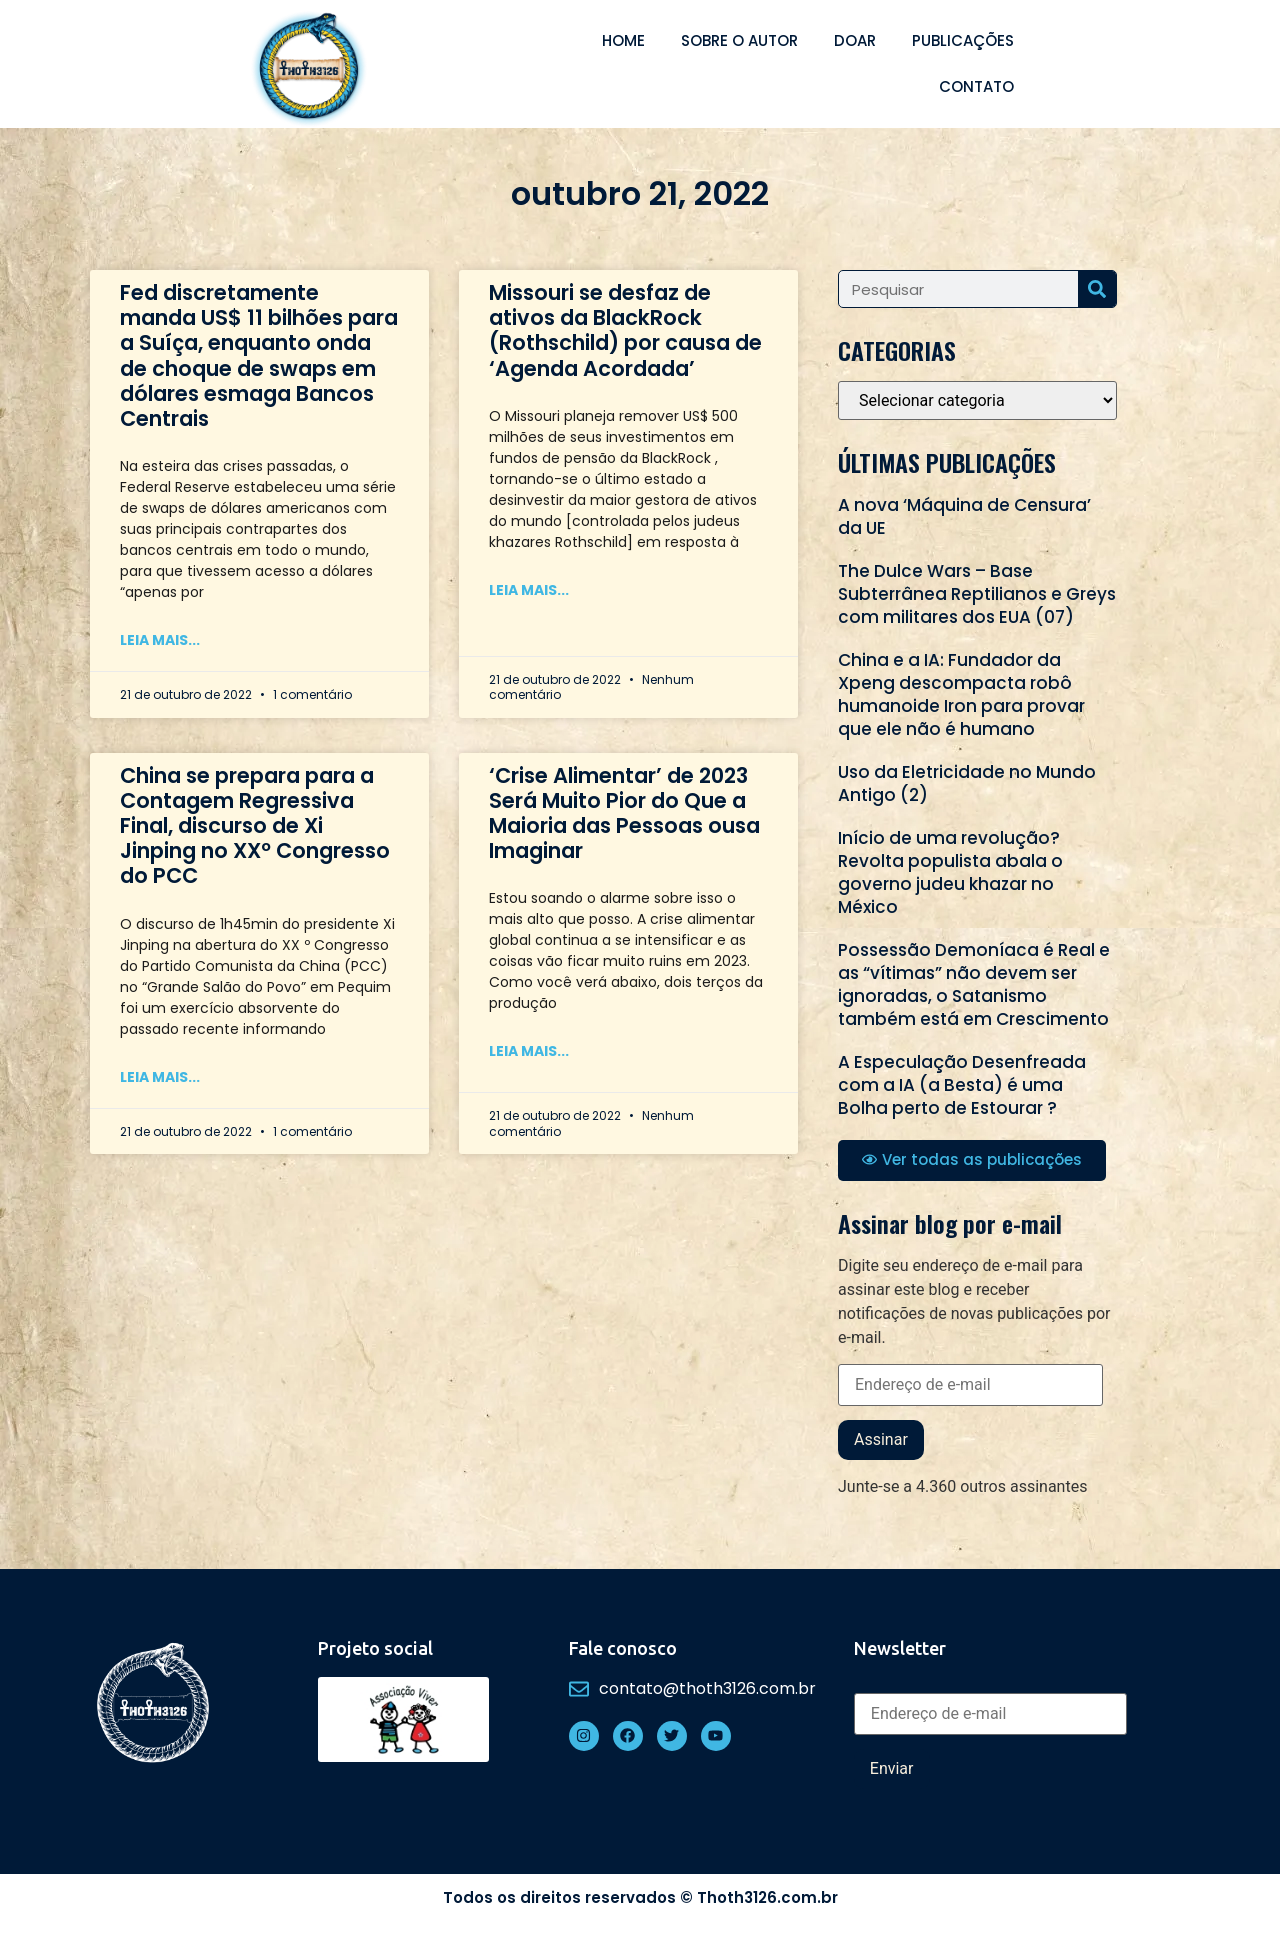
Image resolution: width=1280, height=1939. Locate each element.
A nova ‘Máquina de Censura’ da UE (964, 516)
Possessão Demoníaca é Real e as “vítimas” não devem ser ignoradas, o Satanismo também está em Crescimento (974, 984)
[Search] (1097, 289)
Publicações (963, 40)
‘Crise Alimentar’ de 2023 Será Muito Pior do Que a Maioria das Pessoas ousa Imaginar (624, 813)
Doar (855, 40)
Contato (976, 86)
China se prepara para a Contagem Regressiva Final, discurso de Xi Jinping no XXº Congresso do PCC (255, 826)
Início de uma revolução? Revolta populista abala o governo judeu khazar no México (950, 872)
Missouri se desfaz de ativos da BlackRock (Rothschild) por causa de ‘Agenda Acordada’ (625, 330)
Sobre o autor (739, 40)
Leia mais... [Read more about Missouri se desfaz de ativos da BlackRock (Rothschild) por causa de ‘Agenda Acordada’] (529, 590)
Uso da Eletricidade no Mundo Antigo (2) (967, 783)
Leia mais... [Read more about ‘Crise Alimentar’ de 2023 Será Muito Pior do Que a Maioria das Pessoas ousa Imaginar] (529, 1051)
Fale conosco (623, 1648)
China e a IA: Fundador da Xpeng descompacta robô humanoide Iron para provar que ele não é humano (961, 694)
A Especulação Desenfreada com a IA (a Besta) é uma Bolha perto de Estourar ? (962, 1085)
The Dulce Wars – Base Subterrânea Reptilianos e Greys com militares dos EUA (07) (977, 594)
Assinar (881, 1439)
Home (623, 40)
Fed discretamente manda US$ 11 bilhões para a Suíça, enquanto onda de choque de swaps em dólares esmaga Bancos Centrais (259, 355)
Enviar (892, 1768)
